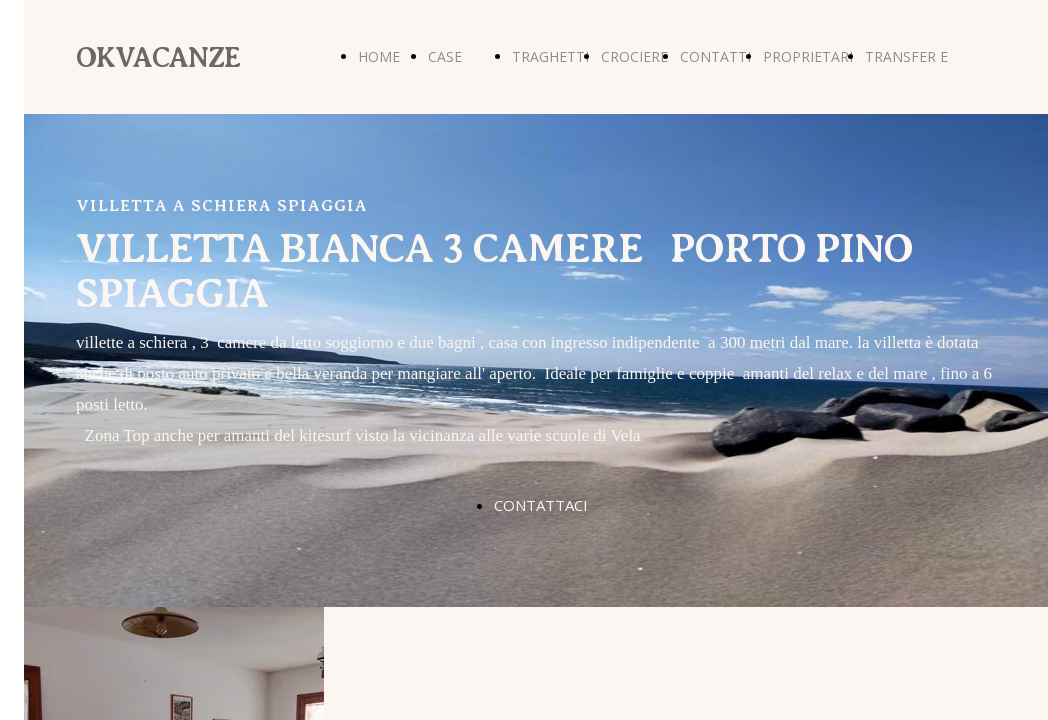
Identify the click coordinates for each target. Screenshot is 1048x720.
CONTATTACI (541, 505)
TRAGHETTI (550, 56)
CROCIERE (634, 56)
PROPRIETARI (808, 56)
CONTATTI (715, 56)
